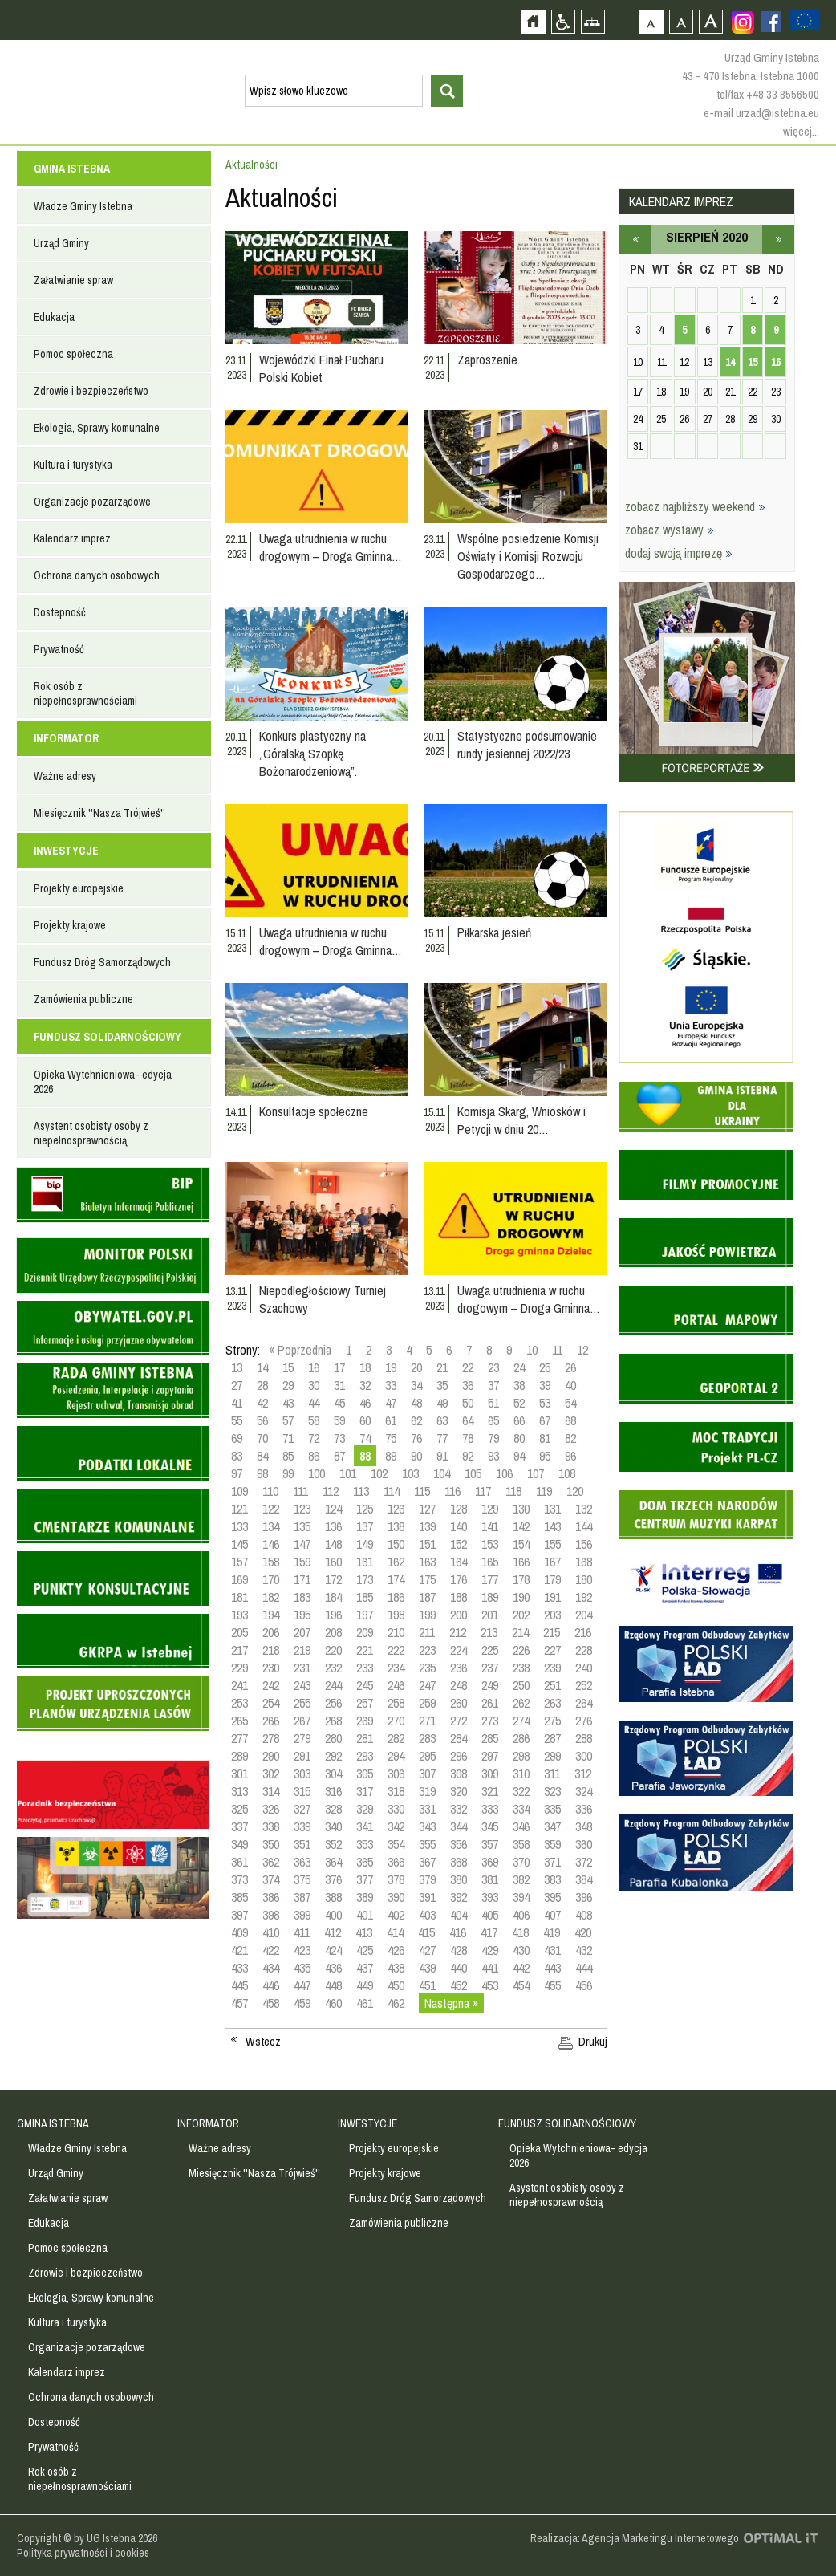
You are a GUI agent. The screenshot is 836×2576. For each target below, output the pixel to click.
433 (239, 1968)
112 (331, 1491)
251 (552, 1685)
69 (236, 1438)
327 (302, 1809)
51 (493, 1403)
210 (396, 1632)
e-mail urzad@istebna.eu (761, 112)
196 (333, 1614)
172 (333, 1579)
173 (364, 1579)
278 (270, 1738)
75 (390, 1438)
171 (302, 1579)
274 (521, 1720)
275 (552, 1720)
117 (483, 1491)
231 (302, 1667)
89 (390, 1456)
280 (333, 1738)
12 (582, 1350)
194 (270, 1614)
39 (544, 1385)
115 (422, 1491)
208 (333, 1632)
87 (339, 1456)
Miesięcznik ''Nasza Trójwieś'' (99, 813)
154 (521, 1544)
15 (288, 1367)
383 (552, 1879)
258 (396, 1703)
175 (427, 1579)
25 (544, 1367)
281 (364, 1738)
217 (239, 1650)
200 (458, 1614)
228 (583, 1650)
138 (396, 1526)
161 (364, 1561)
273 (489, 1720)
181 (239, 1597)
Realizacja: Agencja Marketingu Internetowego (634, 2538)
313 (239, 1791)
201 (489, 1614)
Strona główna (533, 21)
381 (489, 1879)
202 (521, 1614)
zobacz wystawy (669, 529)
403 (427, 1915)
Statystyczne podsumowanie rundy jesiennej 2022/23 (527, 744)
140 (458, 1526)
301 (239, 1773)
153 (489, 1544)
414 (395, 1932)
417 (489, 1932)
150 (396, 1544)
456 (583, 1985)
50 (467, 1403)
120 (574, 1491)
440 (458, 1968)
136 (333, 1526)
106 (504, 1473)
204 (583, 1614)
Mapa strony (592, 21)
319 (427, 1791)
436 (333, 1968)
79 (493, 1438)
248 (458, 1685)
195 (302, 1614)
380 (458, 1879)
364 (333, 1862)
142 (521, 1526)
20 (416, 1367)
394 (521, 1897)
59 (339, 1420)
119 (544, 1491)
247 (427, 1685)
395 (552, 1897)
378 (396, 1879)
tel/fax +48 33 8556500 (767, 94)
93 (493, 1456)
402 (396, 1915)
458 (270, 2003)
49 (442, 1403)
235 (427, 1667)
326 (270, 1809)
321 (489, 1791)
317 (364, 1791)
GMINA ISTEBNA (72, 168)
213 (489, 1632)
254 (270, 1703)
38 (519, 1385)
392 (458, 1897)
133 (239, 1526)
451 (427, 1985)
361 (239, 1862)
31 (339, 1385)
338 (270, 1826)
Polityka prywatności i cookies (83, 2553)
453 (489, 1985)
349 (239, 1844)
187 (427, 1597)
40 (570, 1385)
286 (521, 1738)
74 (365, 1438)
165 (489, 1561)
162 (396, 1561)
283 (427, 1738)
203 (552, 1614)
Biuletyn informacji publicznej (113, 1195)
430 (521, 1950)
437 (364, 1968)
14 (262, 1367)
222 (396, 1650)
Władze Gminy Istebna (83, 206)
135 (302, 1526)
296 (458, 1756)
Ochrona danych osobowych (97, 575)
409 (239, 1932)
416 (457, 1932)
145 (239, 1544)
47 (390, 1403)
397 (239, 1915)
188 (458, 1597)
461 (364, 2003)
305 (364, 1773)
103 (410, 1473)
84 (262, 1456)
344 (458, 1826)
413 (363, 1932)
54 (570, 1403)
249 (489, 1685)
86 (313, 1456)
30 (313, 1385)
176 (458, 1579)
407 (552, 1915)
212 (457, 1632)
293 (364, 1756)
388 (333, 1897)
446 (270, 1985)
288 (583, 1738)
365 (364, 1862)
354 (396, 1844)
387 (302, 1897)
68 (570, 1420)
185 (364, 1597)
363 (302, 1862)
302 (270, 1773)
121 (239, 1509)
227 (552, 1650)
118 (513, 1491)
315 (302, 1791)
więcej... (801, 131)
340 (333, 1826)
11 (557, 1350)
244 (333, 1685)
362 (270, 1862)
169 (239, 1579)
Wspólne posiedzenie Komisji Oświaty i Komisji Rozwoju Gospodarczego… (528, 556)
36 (467, 1385)
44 (313, 1403)
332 (458, 1809)
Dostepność (60, 612)
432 (583, 1950)
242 (270, 1685)
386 (270, 1897)
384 (583, 1879)
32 (365, 1385)
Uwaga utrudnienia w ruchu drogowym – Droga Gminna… (330, 547)
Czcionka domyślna (651, 21)
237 (489, 1667)
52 (519, 1403)
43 (288, 1403)
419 (551, 1932)
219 (302, 1650)
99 (288, 1473)
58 (313, 1420)
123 (302, 1509)
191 (552, 1597)
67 (544, 1420)
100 (316, 1473)
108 (566, 1473)
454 (521, 1985)
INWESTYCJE (66, 850)
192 (583, 1597)
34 (416, 1385)
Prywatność (59, 649)
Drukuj (592, 2042)
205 (239, 1632)
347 (552, 1826)
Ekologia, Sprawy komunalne (97, 428)
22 (467, 1367)
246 (396, 1685)
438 (396, 1968)
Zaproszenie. (488, 359)
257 (364, 1703)
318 (396, 1791)
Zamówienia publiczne (83, 999)
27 (236, 1385)
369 (489, 1862)
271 (427, 1720)
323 (552, 1791)
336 (583, 1809)
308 (458, 1773)
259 (427, 1703)
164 (458, 1561)
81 (544, 1438)
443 (552, 1968)
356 (458, 1844)
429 (489, 1950)
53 (544, 1403)
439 (427, 1968)
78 (467, 1438)
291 (302, 1756)
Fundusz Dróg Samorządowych (102, 962)
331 (427, 1809)
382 (521, 1879)
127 (427, 1509)
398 (270, 1915)
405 (489, 1915)
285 (489, 1738)
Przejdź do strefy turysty (822, 287)
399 (302, 1915)
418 (520, 1932)
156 (583, 1544)
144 (583, 1526)
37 (493, 1385)
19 (390, 1367)
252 (583, 1685)
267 (302, 1720)
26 (570, 1367)
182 (270, 1597)
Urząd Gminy (61, 243)
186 (396, 1597)
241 (239, 1685)
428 (458, 1950)
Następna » (451, 2003)
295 (427, 1756)
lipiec (635, 239)
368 (458, 1862)
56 (262, 1420)
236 (458, 1667)
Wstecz (263, 2042)
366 (396, 1862)
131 (552, 1509)
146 (270, 1544)
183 (302, 1597)
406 (521, 1915)
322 (521, 1791)
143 (552, 1526)
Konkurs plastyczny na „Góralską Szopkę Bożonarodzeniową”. (312, 753)
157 (239, 1561)
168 (583, 1561)
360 (583, 1844)
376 (333, 1879)
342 (396, 1826)
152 (458, 1544)
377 (364, 1879)
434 (270, 1968)
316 (333, 1791)
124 (333, 1509)
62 (416, 1420)
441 (489, 1968)
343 (427, 1826)
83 (236, 1456)
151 (427, 1544)
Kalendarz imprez (72, 538)
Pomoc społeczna (73, 354)
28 (262, 1385)
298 (521, 1756)
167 (552, 1561)
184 (333, 1597)
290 (270, 1756)
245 (364, 1685)
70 (262, 1438)
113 (361, 1491)
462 (396, 2003)
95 (544, 1456)
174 (396, 1579)
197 (364, 1614)
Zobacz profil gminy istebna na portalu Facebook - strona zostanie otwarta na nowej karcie (771, 21)
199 (427, 1614)
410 (270, 1932)
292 (333, 1756)
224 (458, 1650)
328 (333, 1809)
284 (458, 1738)
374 (270, 1879)
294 (396, 1756)
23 (493, 1367)
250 (521, 1685)
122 (270, 1509)
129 (489, 1509)
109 (239, 1491)
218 (270, 1650)
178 (521, 1579)
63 (442, 1420)
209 (364, 1632)
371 (552, 1862)
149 (364, 1544)
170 (270, 1579)
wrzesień (778, 239)
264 (583, 1703)
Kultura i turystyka (73, 464)
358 (521, 1844)
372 (583, 1862)
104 (441, 1473)
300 (583, 1756)
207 (302, 1632)
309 (489, 1773)
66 (519, 1420)
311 (552, 1773)
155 (552, 1544)
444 (583, 1968)
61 (390, 1420)
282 (396, 1738)
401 (364, 1915)
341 (364, 1826)
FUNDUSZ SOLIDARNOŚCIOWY (107, 1037)
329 (364, 1809)
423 (302, 1950)
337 (239, 1826)
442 (521, 1968)
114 (392, 1491)
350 (270, 1844)
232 (333, 1667)
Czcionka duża (710, 21)
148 (333, 1544)
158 (270, 1561)
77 (442, 1438)
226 (521, 1650)
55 (236, 1420)
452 (458, 1985)
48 (416, 1403)
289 (239, 1756)
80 (519, 1438)
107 (535, 1473)
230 (270, 1667)
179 (552, 1579)
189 (489, 1597)
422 (270, 1950)
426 (396, 1950)
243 (302, 1685)
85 (288, 1456)
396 (583, 1897)
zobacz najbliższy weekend (695, 506)
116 (452, 1491)
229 (239, 1667)
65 (493, 1420)
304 (333, 1773)
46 (365, 1403)
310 (521, 1773)
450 (396, 1985)
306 (396, 1773)
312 (582, 1773)
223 (427, 1650)
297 (489, 1756)
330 (396, 1809)
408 (583, 1915)
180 (583, 1579)
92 (467, 1456)
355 (427, 1844)
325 (239, 1809)
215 (551, 1632)
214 (520, 1632)
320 (458, 1791)
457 (239, 2003)
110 (270, 1491)
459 (302, 2003)
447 (302, 1985)
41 (236, 1403)
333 (489, 1809)
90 (416, 1456)
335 (552, 1809)
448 (333, 1985)
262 (521, 1703)
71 (288, 1438)
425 (364, 1950)
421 (239, 1950)
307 (427, 1773)
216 (582, 1632)
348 (583, 1826)
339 (302, 1826)
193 (239, 1614)
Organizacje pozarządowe (92, 501)
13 (236, 1367)
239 (552, 1667)
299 (552, 1756)
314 (270, 1791)
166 (521, 1561)
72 (313, 1438)
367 (427, 1862)
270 (396, 1720)
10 (532, 1350)
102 (379, 1473)
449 (364, 1985)
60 (365, 1420)
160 (333, 1561)
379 (427, 1879)
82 (570, 1438)
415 (426, 1932)
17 (339, 1367)
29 (288, 1385)
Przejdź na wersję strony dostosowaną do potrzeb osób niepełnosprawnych (563, 21)
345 (489, 1826)
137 (364, 1526)
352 (333, 1844)
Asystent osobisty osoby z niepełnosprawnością (91, 1133)
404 (458, 1915)
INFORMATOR (66, 738)
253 (239, 1703)
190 (521, 1597)
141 (489, 1526)
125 (364, 1509)
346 (521, 1826)
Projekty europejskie (79, 888)
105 (473, 1473)
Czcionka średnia (681, 21)
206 (270, 1632)
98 (262, 1473)
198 (396, 1614)
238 (521, 1667)
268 (333, 1720)
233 (364, 1667)
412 (332, 1932)
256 (333, 1703)
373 (239, 1879)
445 (239, 1985)
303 (302, 1773)
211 (427, 1632)
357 (489, 1844)
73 (339, 1438)
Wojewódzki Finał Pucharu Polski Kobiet (321, 368)
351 (302, 1844)
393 (489, 1897)
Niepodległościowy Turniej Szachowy (322, 1299)
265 (239, 1720)
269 (364, 1720)
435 (302, 1968)
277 (239, 1738)
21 (442, 1367)
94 (519, 1456)
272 (458, 1720)
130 (521, 1509)
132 (583, 1509)
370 (521, 1862)
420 (582, 1932)
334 (521, 1809)
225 (489, 1650)
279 (302, 1738)
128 (458, 1509)
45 (339, 1403)
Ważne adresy (65, 776)
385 (239, 1897)
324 (583, 1791)
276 (583, 1720)
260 (458, 1703)
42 (262, 1403)
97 (236, 1473)
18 (365, 1367)
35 (442, 1385)
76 (416, 1438)
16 (313, 1367)
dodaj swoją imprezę (679, 553)
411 (302, 1932)
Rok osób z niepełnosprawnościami (85, 693)
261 (489, 1703)
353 (364, 1844)
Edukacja (54, 317)
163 (427, 1561)
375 (302, 1879)
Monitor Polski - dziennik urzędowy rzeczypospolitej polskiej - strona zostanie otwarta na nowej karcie (113, 1265)
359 (552, 1844)
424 (333, 1950)
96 (570, 1456)
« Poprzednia (300, 1350)
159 (302, 1561)
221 (364, 1650)
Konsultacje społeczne (313, 1111)
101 (347, 1473)
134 (270, 1526)
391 (427, 1897)
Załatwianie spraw (73, 280)
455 (552, 1985)
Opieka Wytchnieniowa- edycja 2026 (103, 1081)
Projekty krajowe (70, 925)
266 (270, 1720)
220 (333, 1650)
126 (396, 1509)
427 (427, 1950)
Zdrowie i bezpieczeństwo (91, 391)
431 (552, 1950)
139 (427, 1526)
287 (552, 1738)
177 (489, 1579)
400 (333, 1915)
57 (288, 1420)
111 (300, 1491)
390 (396, 1897)
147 (302, 1544)
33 (390, 1385)
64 (467, 1420)
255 (302, 1703)
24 (519, 1367)
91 (442, 1456)
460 (333, 2003)
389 (364, 1897)
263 (552, 1703)
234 (396, 1667)
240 (583, 1667)
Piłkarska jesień (494, 932)
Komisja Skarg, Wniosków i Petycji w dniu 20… (521, 1120)
